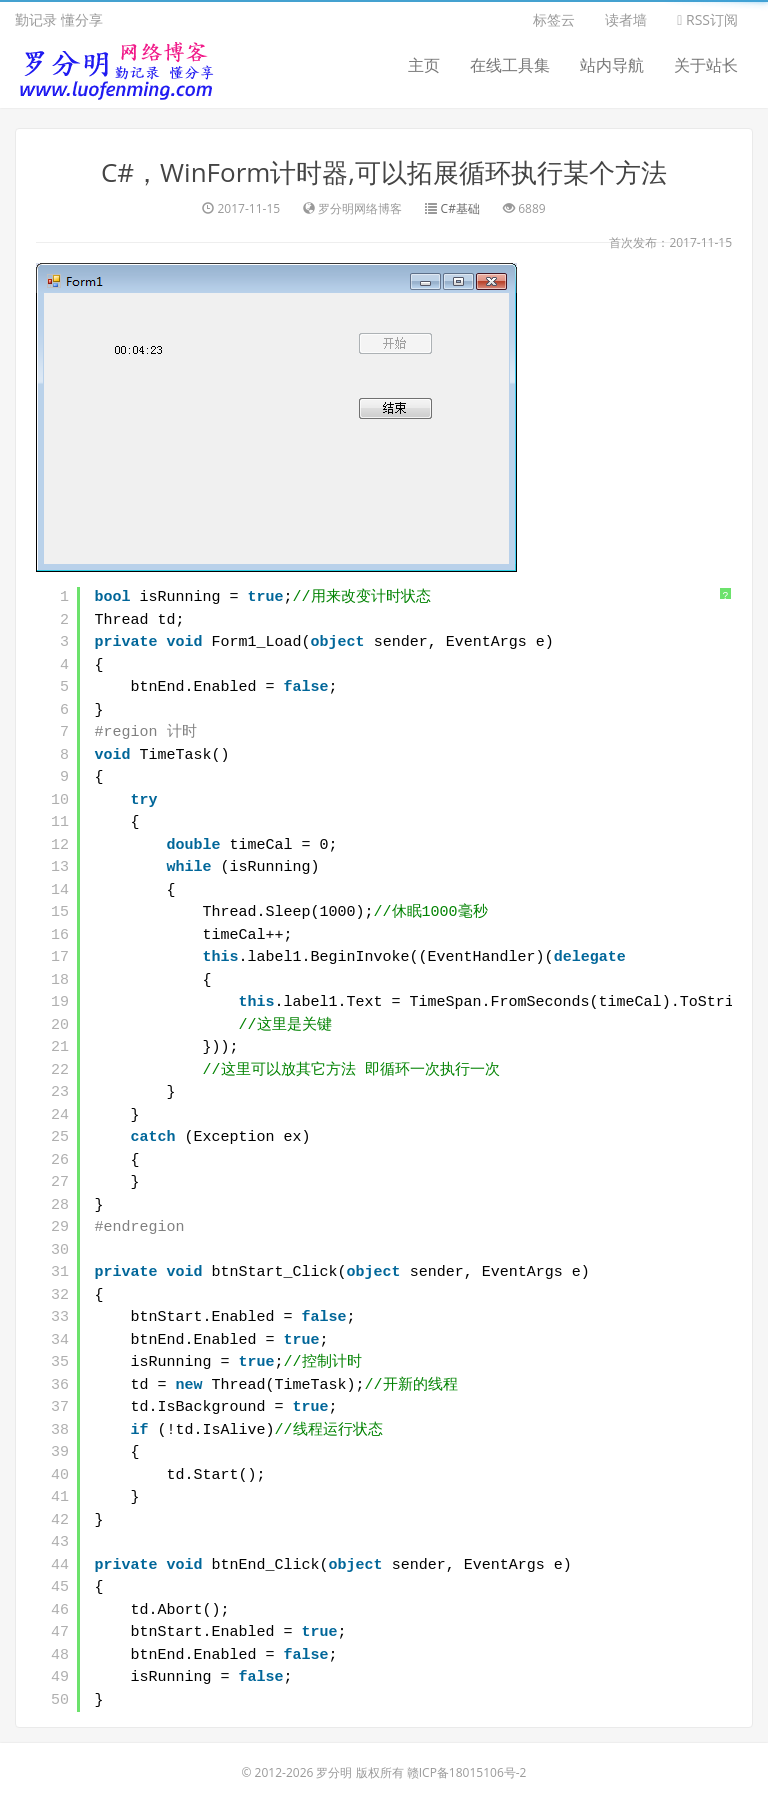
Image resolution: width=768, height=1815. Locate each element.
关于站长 (706, 65)
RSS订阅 (707, 19)
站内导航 (612, 65)
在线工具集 (510, 65)
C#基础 (460, 208)
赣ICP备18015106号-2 (467, 1772)
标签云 (554, 19)
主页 (424, 65)
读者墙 (626, 19)
